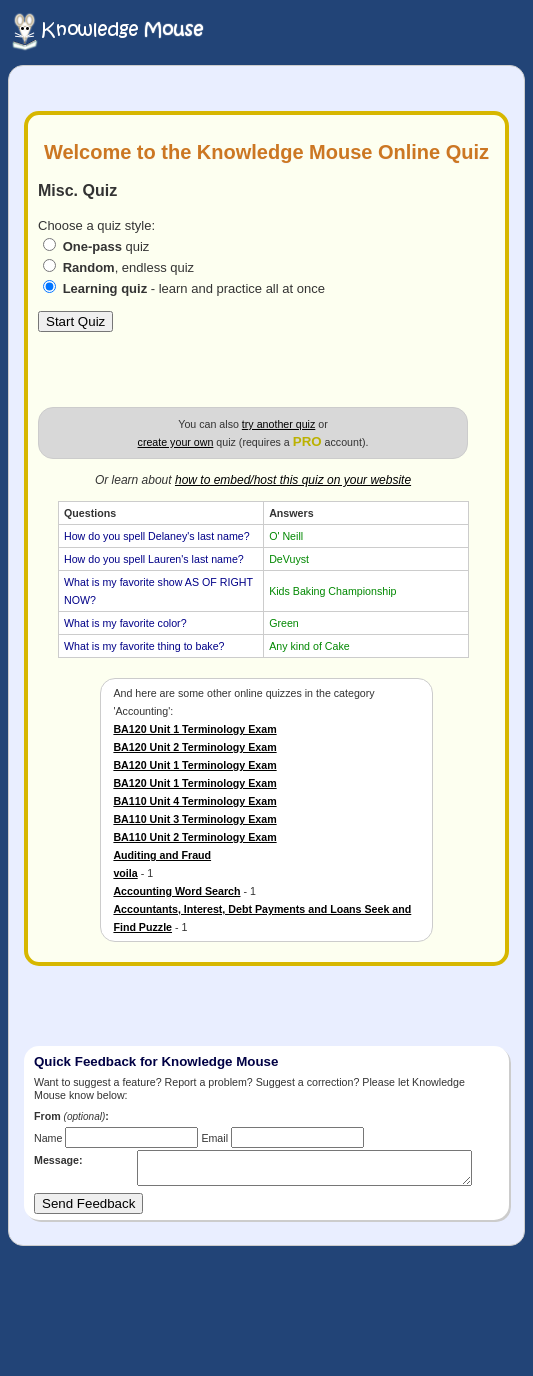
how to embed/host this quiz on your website (293, 480)
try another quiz (278, 424)
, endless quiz (129, 267)
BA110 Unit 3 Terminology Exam (194, 819)
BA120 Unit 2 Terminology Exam (194, 747)
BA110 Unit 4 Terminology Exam (194, 801)
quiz (106, 246)
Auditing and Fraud (162, 855)
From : (71, 1116)
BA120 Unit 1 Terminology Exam (194, 729)
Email (214, 1138)
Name (48, 1138)
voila (125, 873)
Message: (58, 1160)
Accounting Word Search (176, 891)
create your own (176, 442)
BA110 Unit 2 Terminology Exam (194, 837)
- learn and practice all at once (194, 288)
